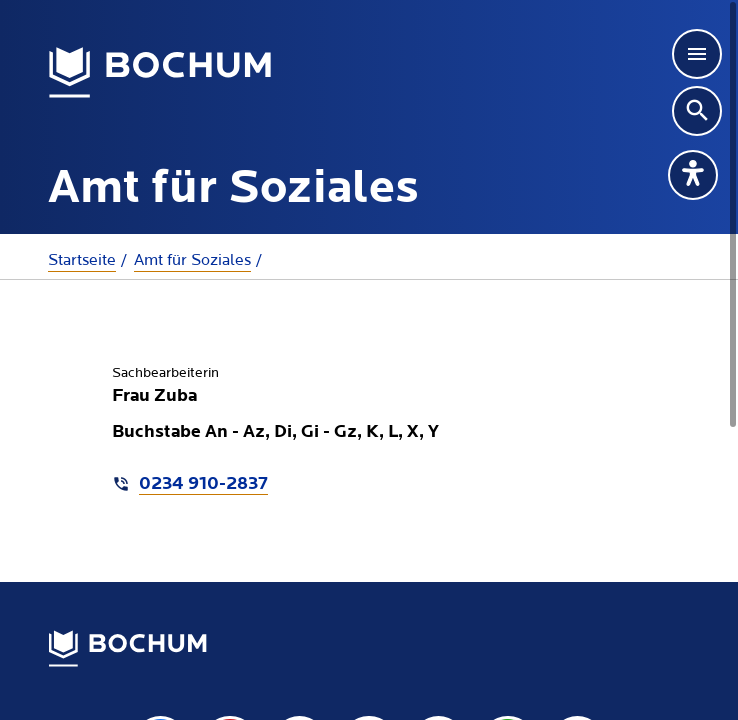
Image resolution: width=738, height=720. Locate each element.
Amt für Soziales (192, 260)
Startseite (82, 260)
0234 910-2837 (203, 484)
